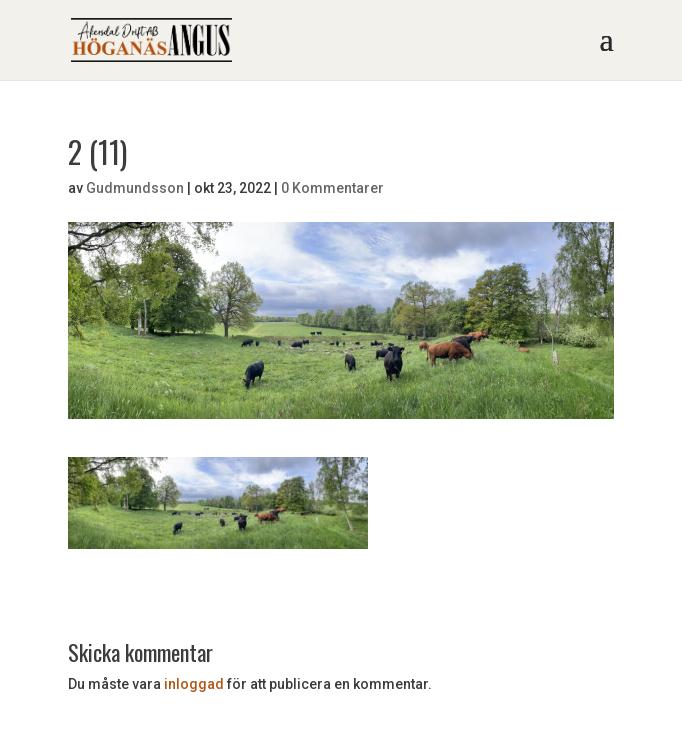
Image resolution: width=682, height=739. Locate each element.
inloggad (194, 684)
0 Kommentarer (332, 188)
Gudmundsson (135, 188)
